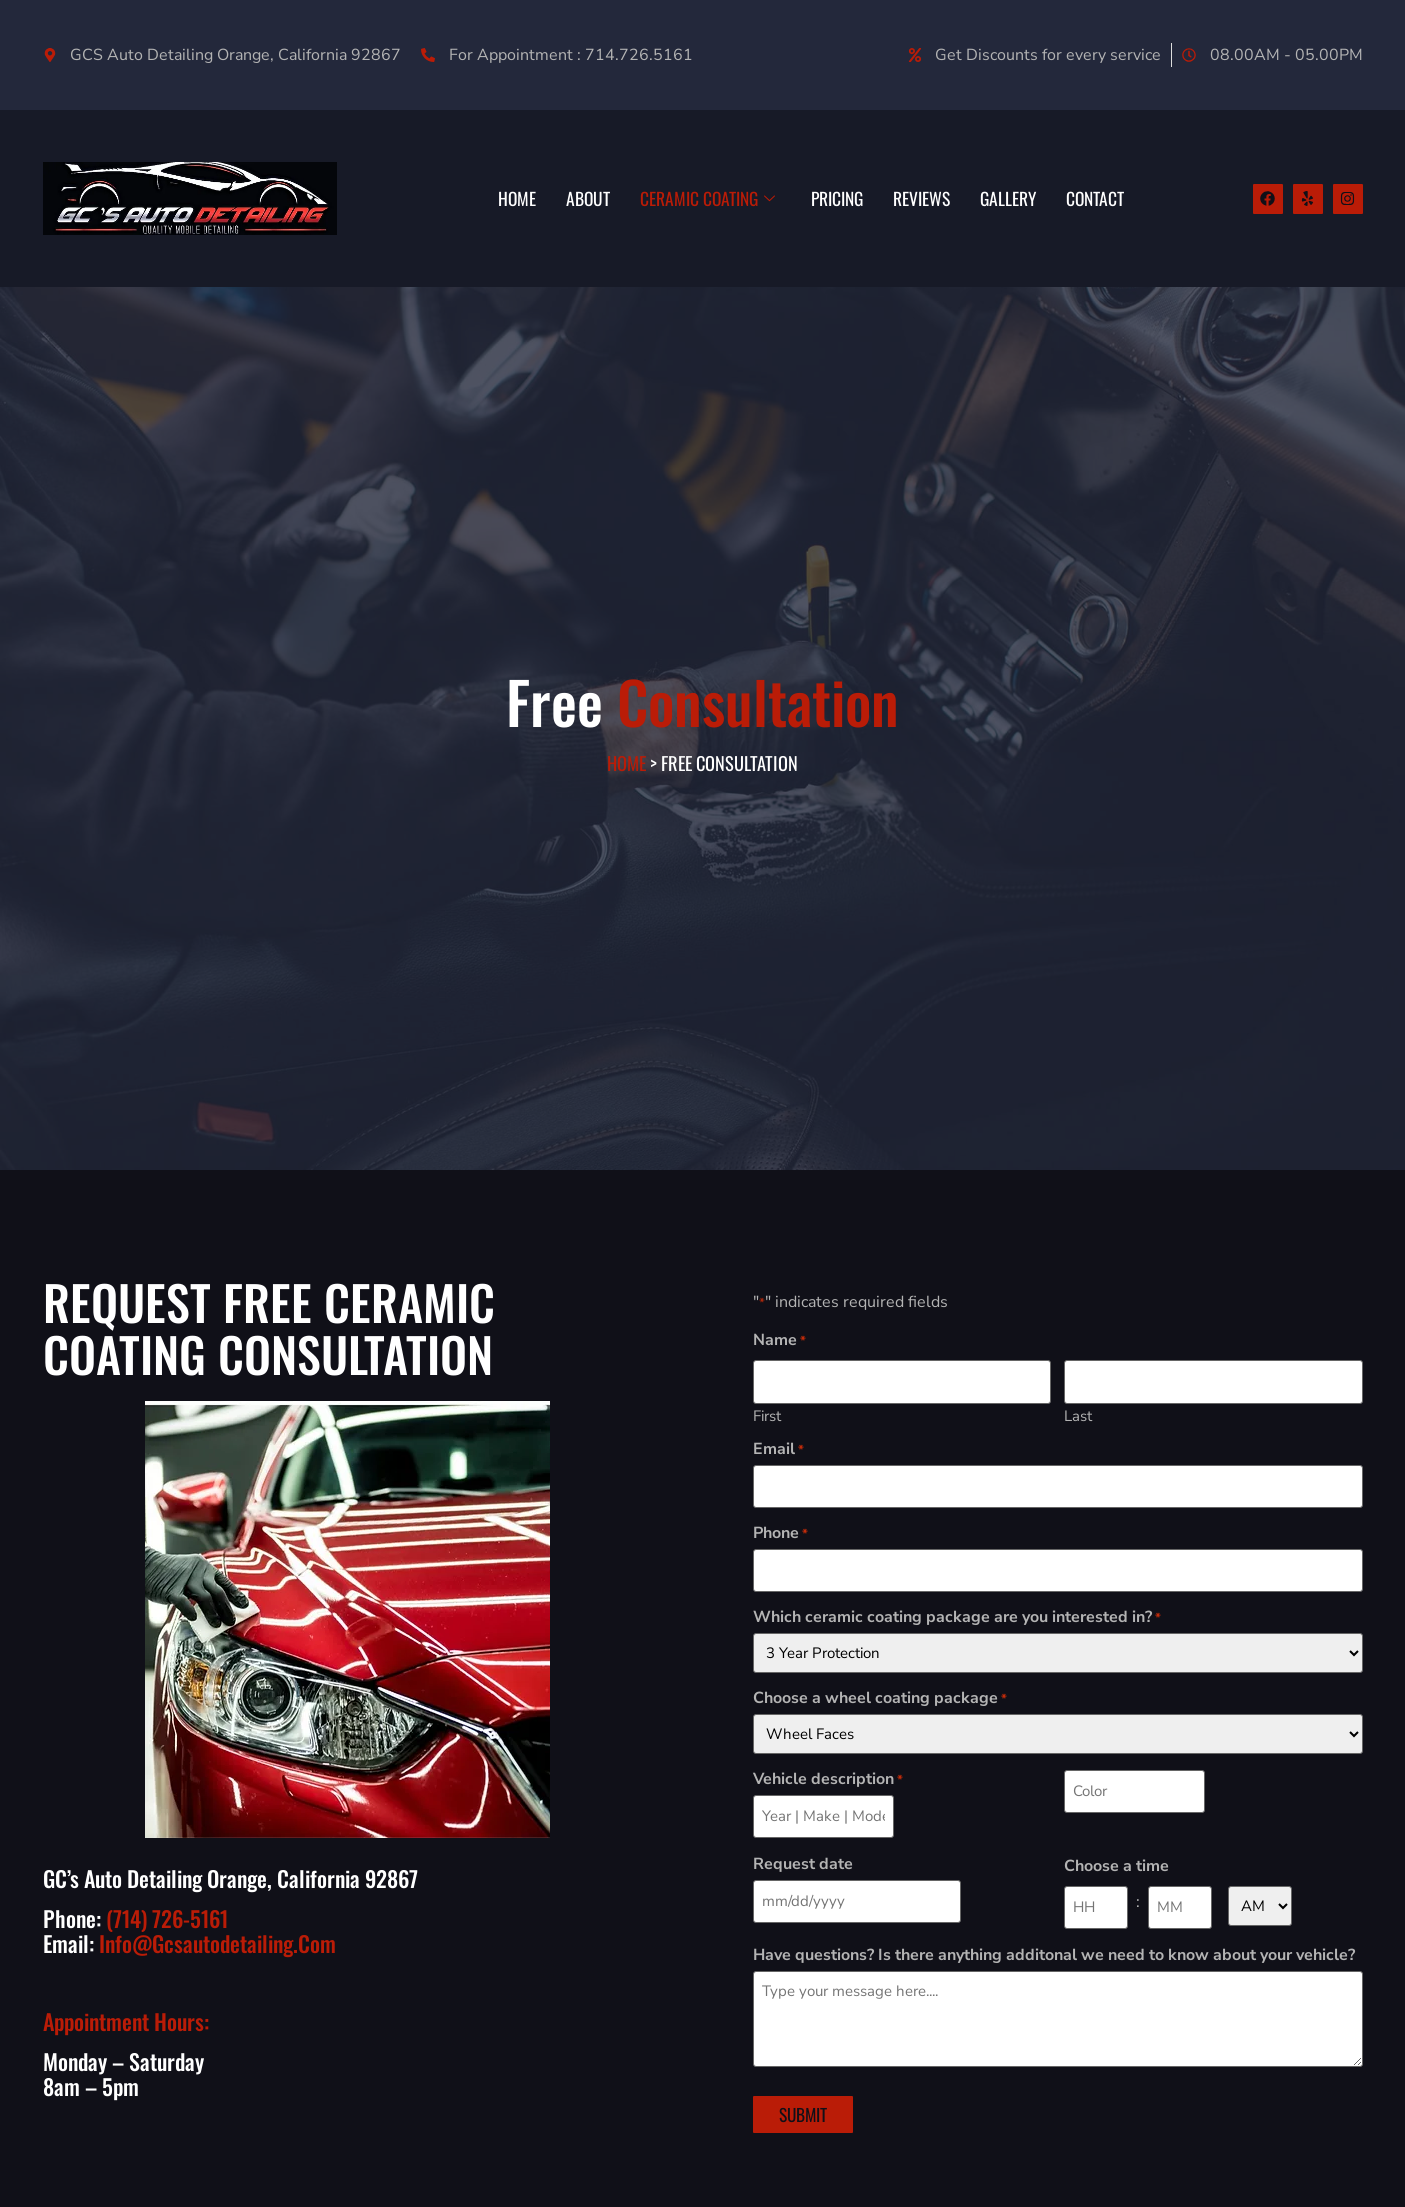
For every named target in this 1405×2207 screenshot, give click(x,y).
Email (778, 1446)
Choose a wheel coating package (880, 1690)
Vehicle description (828, 1772)
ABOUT (563, 197)
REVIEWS (913, 197)
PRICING (824, 197)
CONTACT (1093, 197)
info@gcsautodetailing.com (217, 1943)
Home (626, 769)
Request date (803, 1853)
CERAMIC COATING (688, 197)
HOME (490, 197)
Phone (780, 1528)
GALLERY (1002, 197)
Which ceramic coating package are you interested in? (957, 1609)
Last (1078, 1412)
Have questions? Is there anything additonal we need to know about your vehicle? (1054, 1942)
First (767, 1412)
